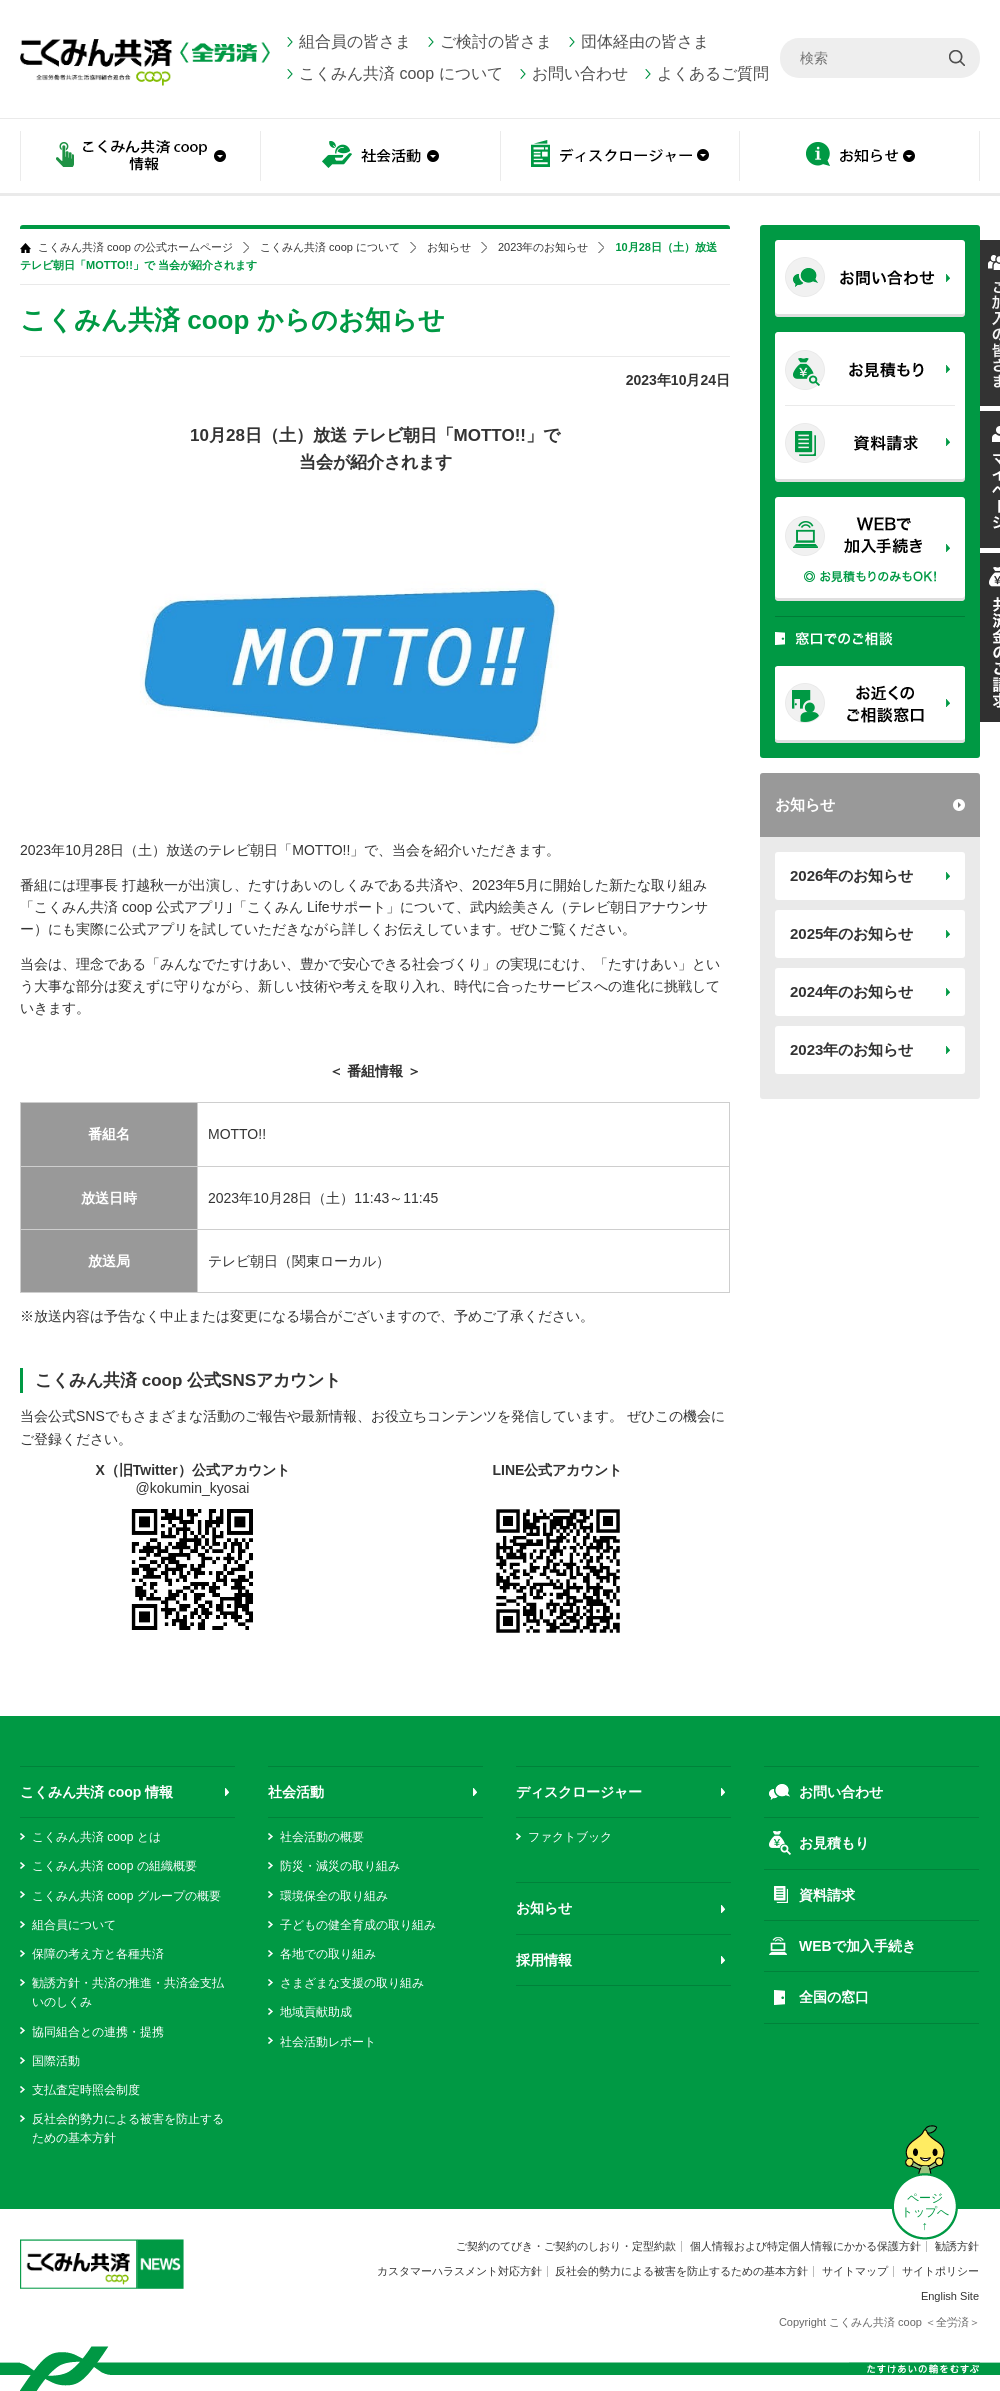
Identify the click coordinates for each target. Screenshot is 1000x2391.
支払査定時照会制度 (86, 2090)
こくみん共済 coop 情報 (96, 1792)
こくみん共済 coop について (401, 73)
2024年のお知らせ (851, 991)
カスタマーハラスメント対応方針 (459, 2271)
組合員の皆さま (355, 41)
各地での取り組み (328, 1954)
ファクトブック (570, 1837)
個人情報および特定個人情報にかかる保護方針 (805, 2246)
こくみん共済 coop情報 (140, 157)
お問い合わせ (580, 73)
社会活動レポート (328, 2042)
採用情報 (544, 1960)
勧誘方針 (957, 2246)
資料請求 (827, 1895)
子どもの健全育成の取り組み (358, 1925)
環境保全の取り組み (334, 1896)
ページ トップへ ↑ (925, 2212)
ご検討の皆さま (496, 41)
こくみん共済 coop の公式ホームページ (135, 247)
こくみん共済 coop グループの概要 (126, 1896)
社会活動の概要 (322, 1837)
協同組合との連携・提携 (98, 2032)
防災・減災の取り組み (340, 1866)
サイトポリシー (940, 2271)
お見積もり (834, 1843)
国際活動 (56, 2061)
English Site (950, 2296)
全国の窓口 (834, 1997)
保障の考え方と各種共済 (98, 1954)
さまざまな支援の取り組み (352, 1983)
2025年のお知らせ (851, 933)
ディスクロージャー (620, 157)
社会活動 (380, 157)
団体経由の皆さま (645, 41)
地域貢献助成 (316, 2012)
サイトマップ (855, 2271)
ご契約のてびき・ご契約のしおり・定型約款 (566, 2246)
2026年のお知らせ (851, 875)
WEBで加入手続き (857, 1946)
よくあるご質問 (713, 73)
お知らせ (860, 157)
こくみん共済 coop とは (96, 1837)
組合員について (74, 1925)
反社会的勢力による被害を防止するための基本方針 (681, 2271)
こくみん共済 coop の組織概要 (114, 1866)
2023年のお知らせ (851, 1049)
